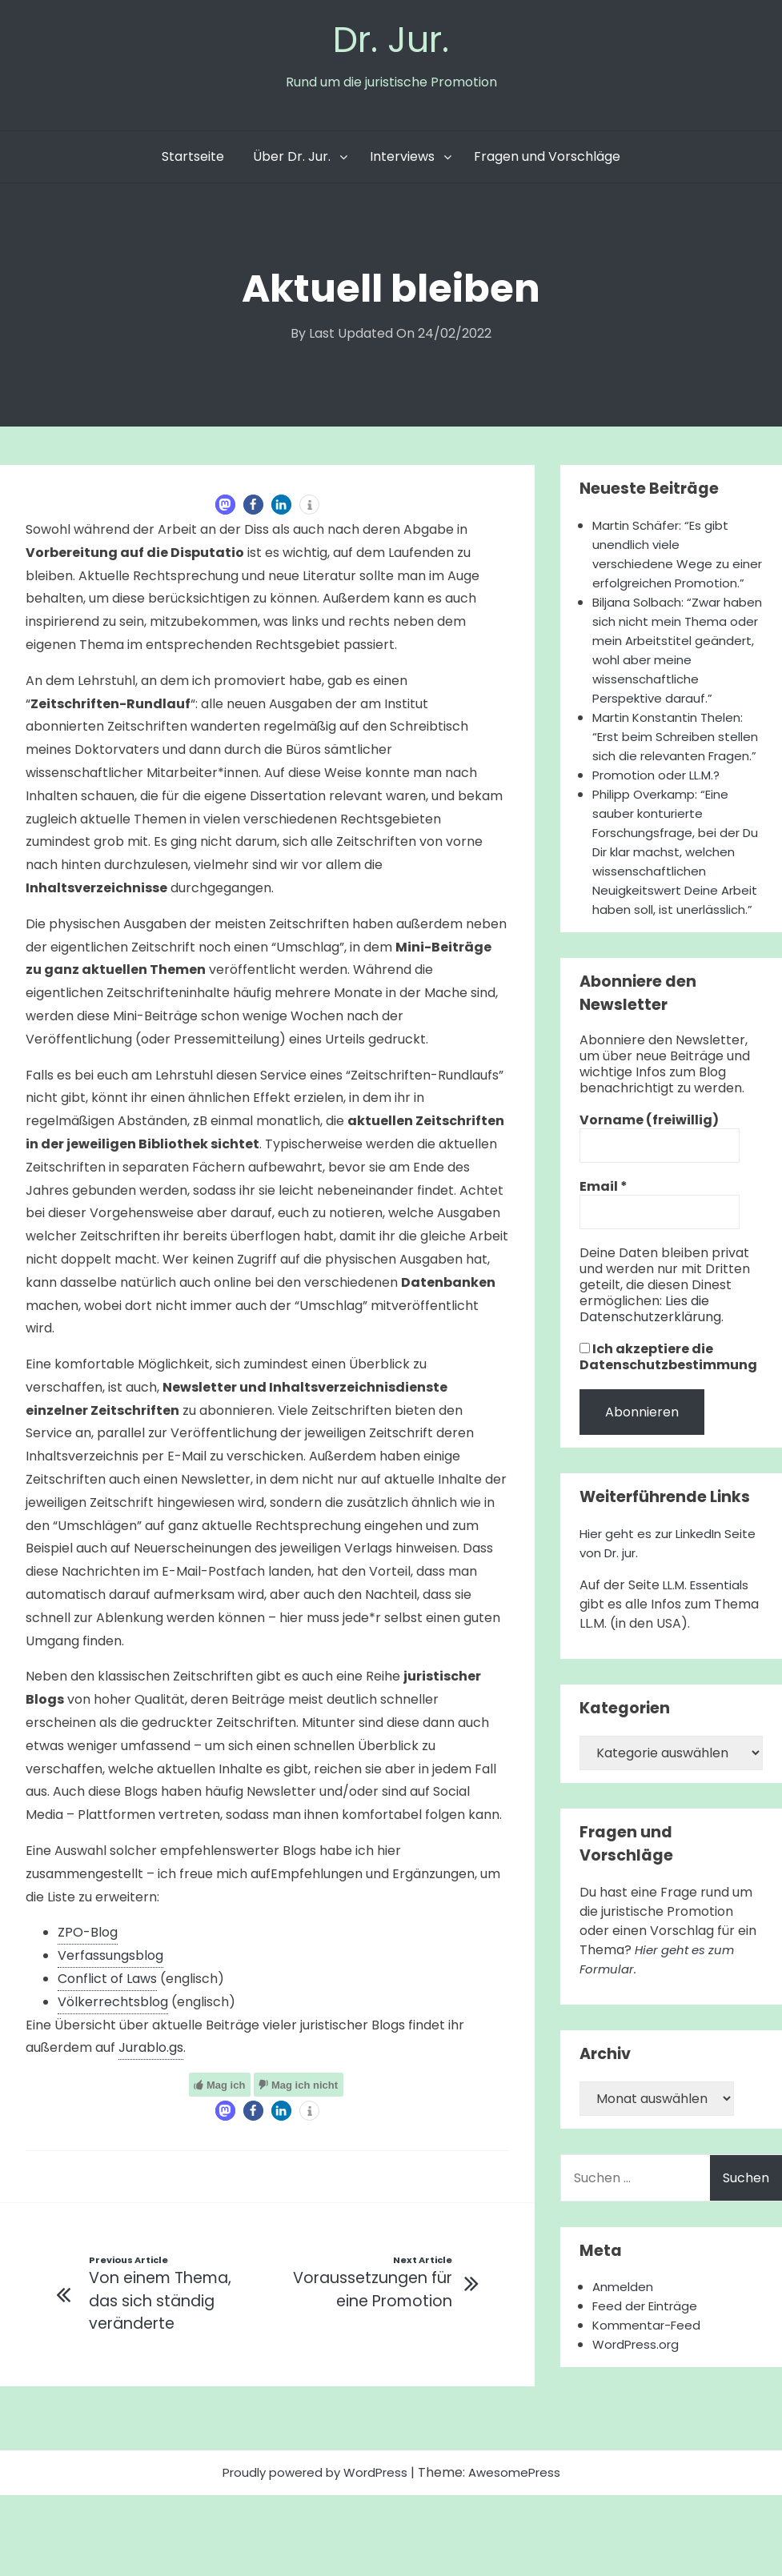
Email (603, 1287)
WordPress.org (638, 2444)
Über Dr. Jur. (292, 160)
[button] (225, 509)
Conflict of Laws (107, 1982)
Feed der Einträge (648, 2406)
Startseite (193, 160)
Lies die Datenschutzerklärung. (651, 1409)
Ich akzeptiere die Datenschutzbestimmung (668, 1457)
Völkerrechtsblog (113, 2006)
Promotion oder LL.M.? (660, 836)
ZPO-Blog (88, 1936)
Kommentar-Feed (650, 2425)
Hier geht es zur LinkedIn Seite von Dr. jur (655, 1643)
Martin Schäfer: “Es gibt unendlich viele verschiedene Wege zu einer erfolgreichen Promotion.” (665, 567)
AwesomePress (520, 2553)
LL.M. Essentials (709, 1685)
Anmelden (624, 2387)
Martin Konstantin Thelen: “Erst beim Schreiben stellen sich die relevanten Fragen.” (674, 789)
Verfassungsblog (110, 1959)
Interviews (402, 160)
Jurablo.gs (150, 2051)
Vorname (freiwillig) (649, 1220)
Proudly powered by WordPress (314, 2553)
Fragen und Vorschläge (547, 160)
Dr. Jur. (391, 41)
